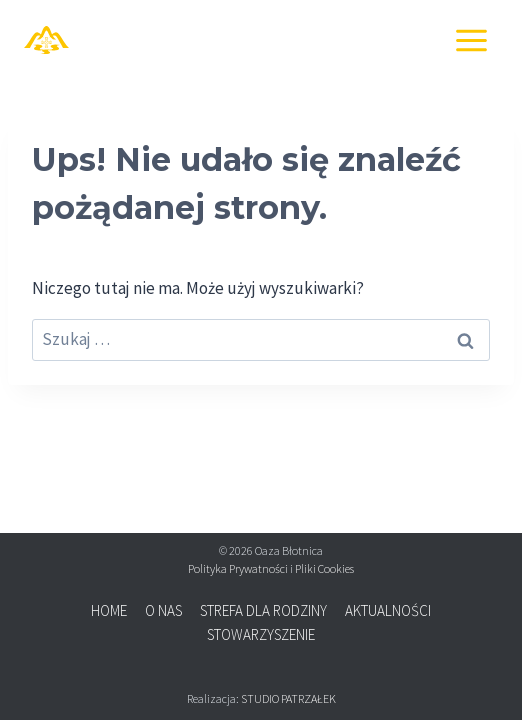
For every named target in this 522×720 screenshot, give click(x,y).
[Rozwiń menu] (471, 40)
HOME (109, 610)
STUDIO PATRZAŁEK (288, 698)
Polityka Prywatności (238, 568)
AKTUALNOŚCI (388, 610)
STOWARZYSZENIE (261, 634)
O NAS (163, 610)
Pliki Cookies (324, 568)
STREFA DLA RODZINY (263, 610)
